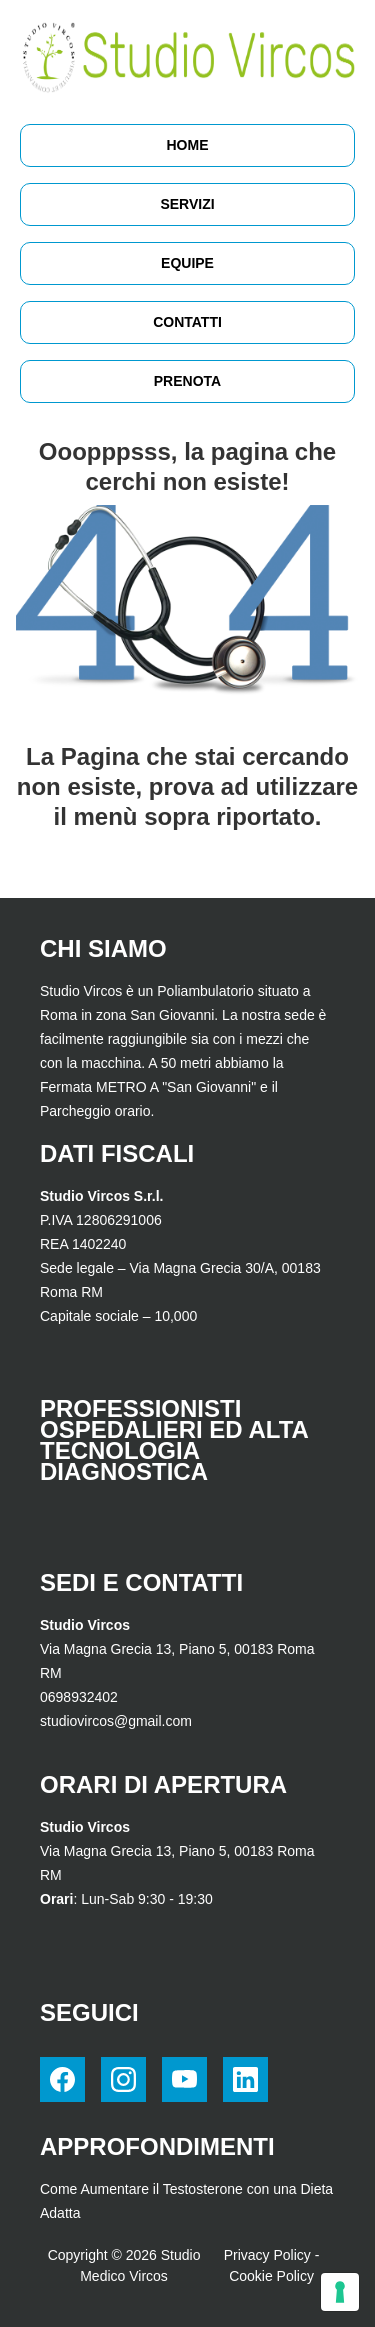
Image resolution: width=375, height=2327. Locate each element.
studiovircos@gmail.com (116, 1721)
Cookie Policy (271, 2276)
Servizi (187, 204)
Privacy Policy (267, 2255)
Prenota (187, 381)
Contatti (187, 322)
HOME (188, 145)
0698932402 (79, 1697)
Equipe (187, 263)
